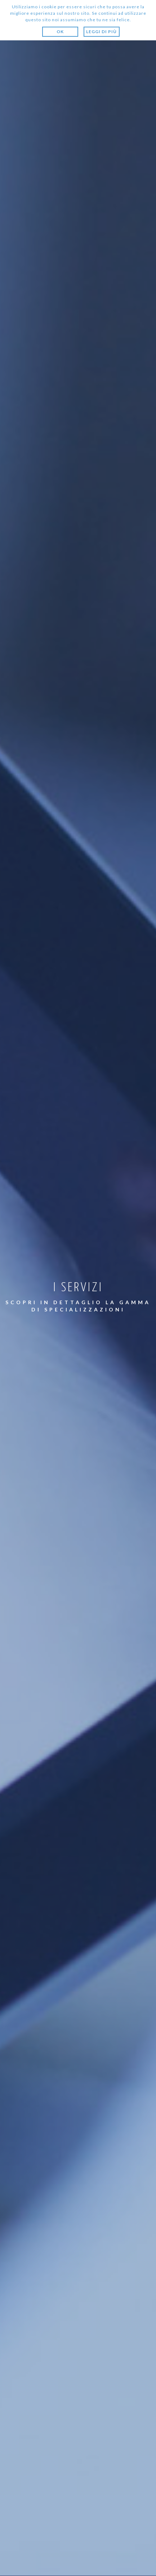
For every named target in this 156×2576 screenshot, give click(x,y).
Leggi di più (101, 31)
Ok (60, 31)
